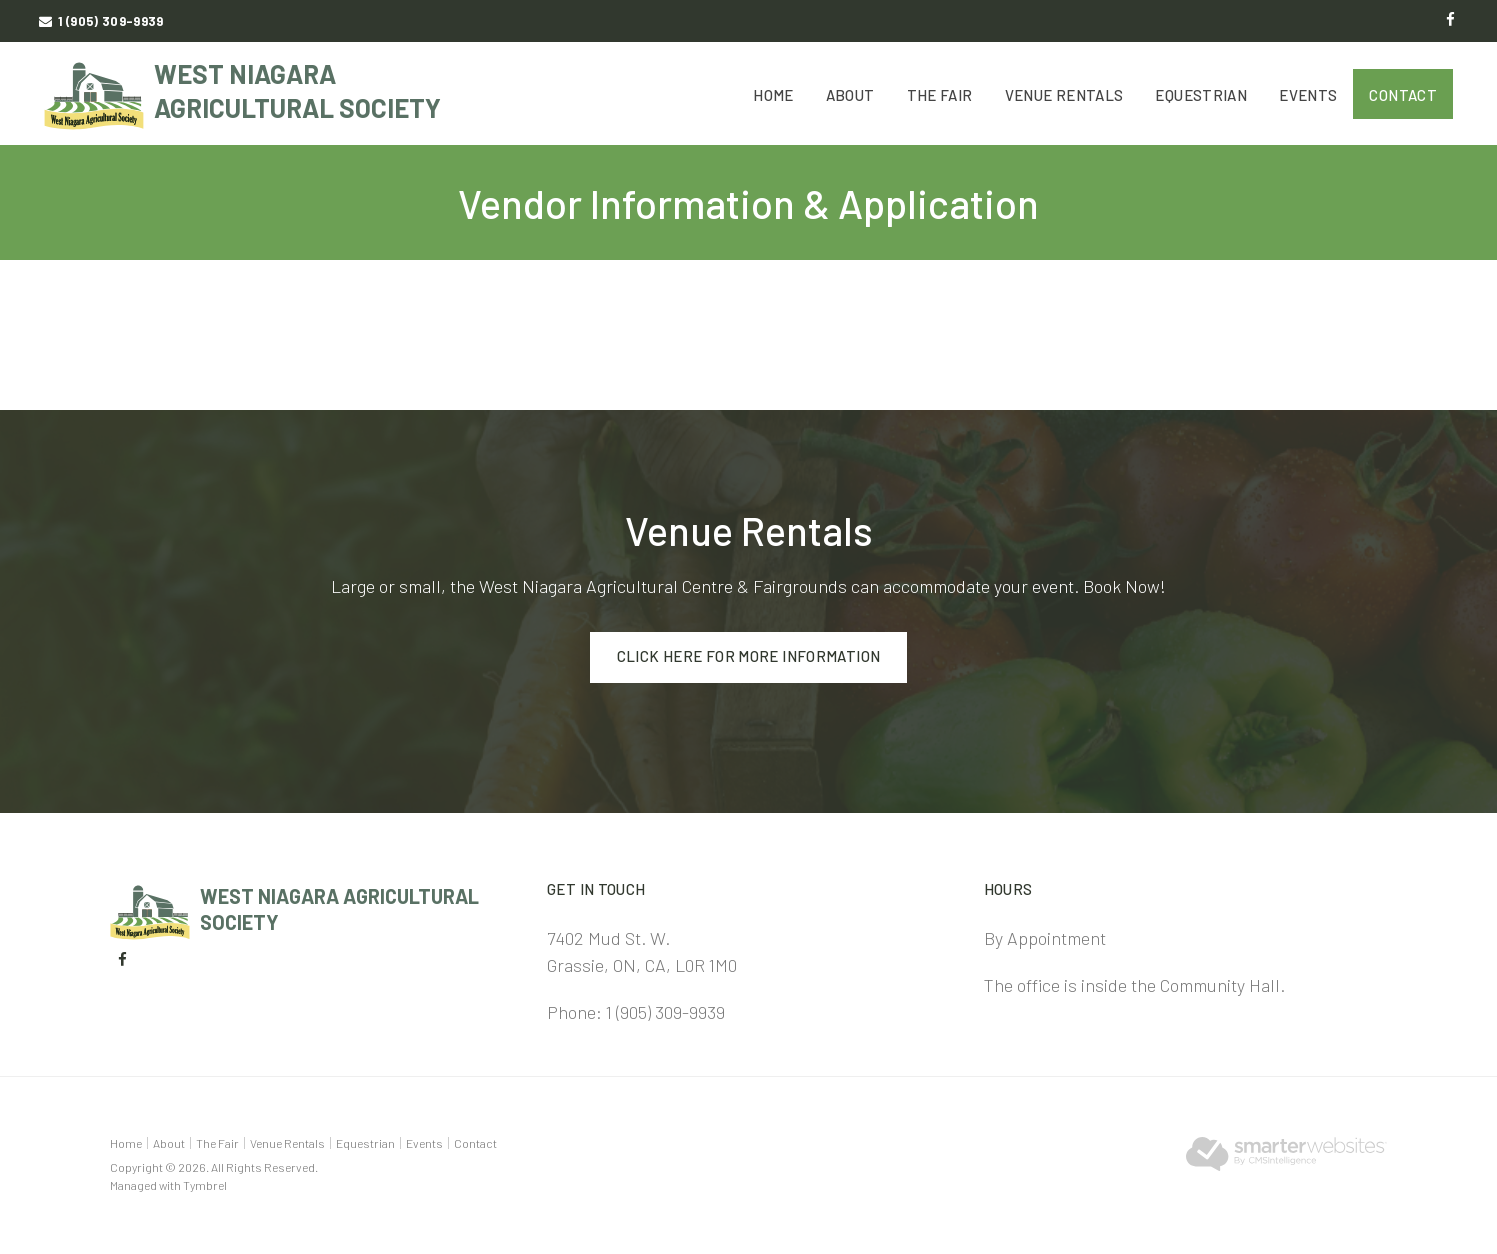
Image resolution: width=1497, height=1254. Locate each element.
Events (1308, 95)
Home (773, 95)
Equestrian (1201, 95)
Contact (1403, 95)
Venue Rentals (1064, 95)
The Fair (940, 95)
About (850, 95)
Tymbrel (205, 1185)
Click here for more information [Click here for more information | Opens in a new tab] (749, 656)
